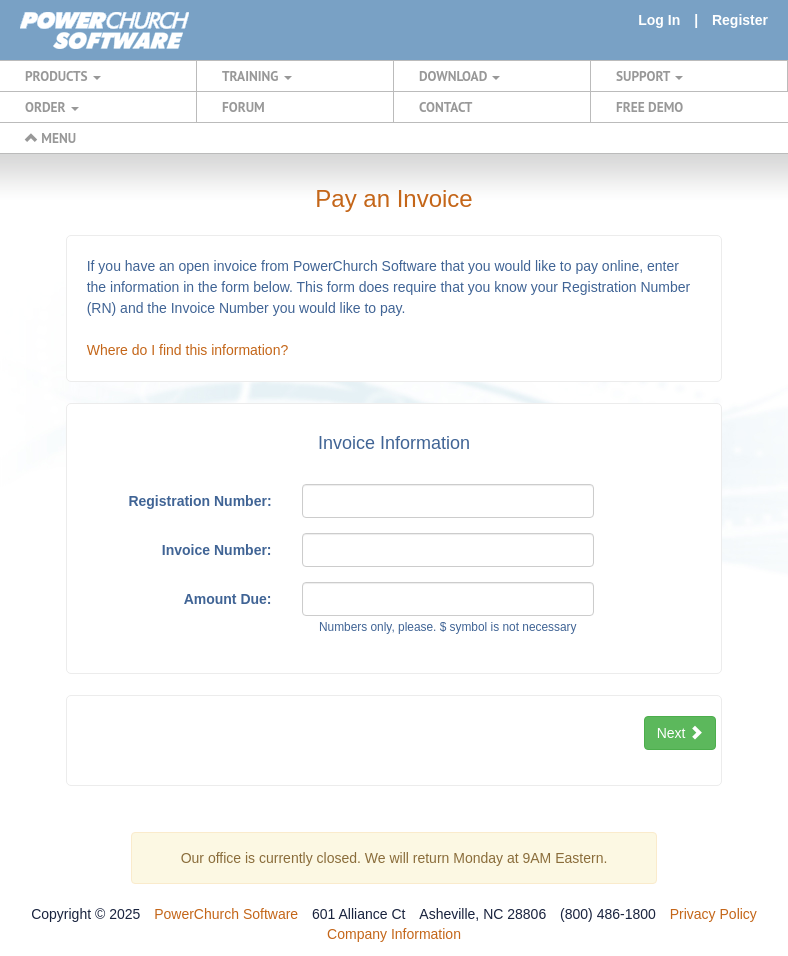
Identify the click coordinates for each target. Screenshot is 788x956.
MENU (50, 138)
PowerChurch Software (226, 914)
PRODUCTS (63, 76)
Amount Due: (228, 599)
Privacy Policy (713, 914)
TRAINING (257, 76)
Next (680, 733)
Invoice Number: (217, 550)
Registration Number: (199, 501)
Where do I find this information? (188, 350)
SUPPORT (649, 76)
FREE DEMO (649, 107)
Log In (659, 20)
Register (740, 20)
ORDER (52, 107)
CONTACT (445, 107)
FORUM (243, 107)
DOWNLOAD (459, 76)
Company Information (394, 934)
